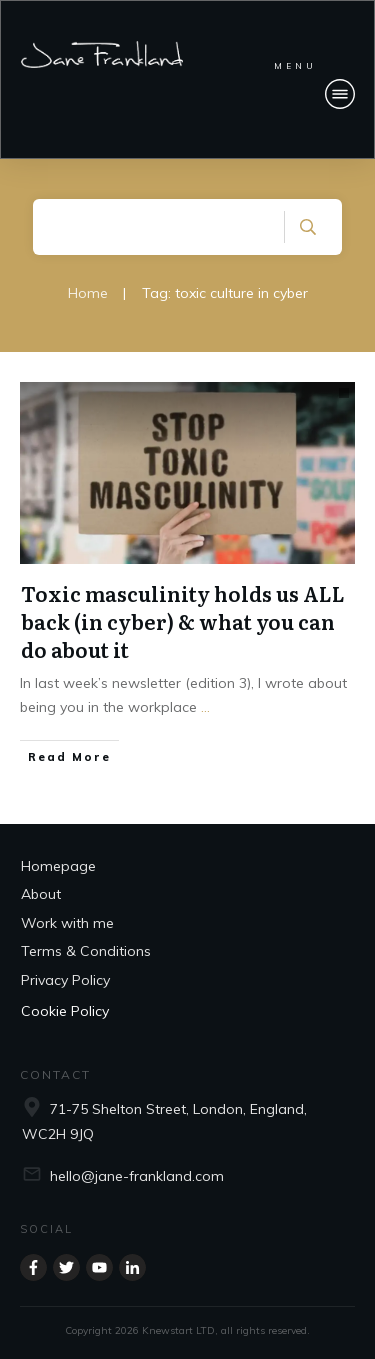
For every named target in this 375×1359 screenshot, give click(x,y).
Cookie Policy (65, 1011)
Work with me (67, 923)
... (205, 707)
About (41, 894)
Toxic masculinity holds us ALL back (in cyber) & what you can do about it (183, 621)
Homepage (58, 866)
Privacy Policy (65, 980)
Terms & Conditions (86, 951)
